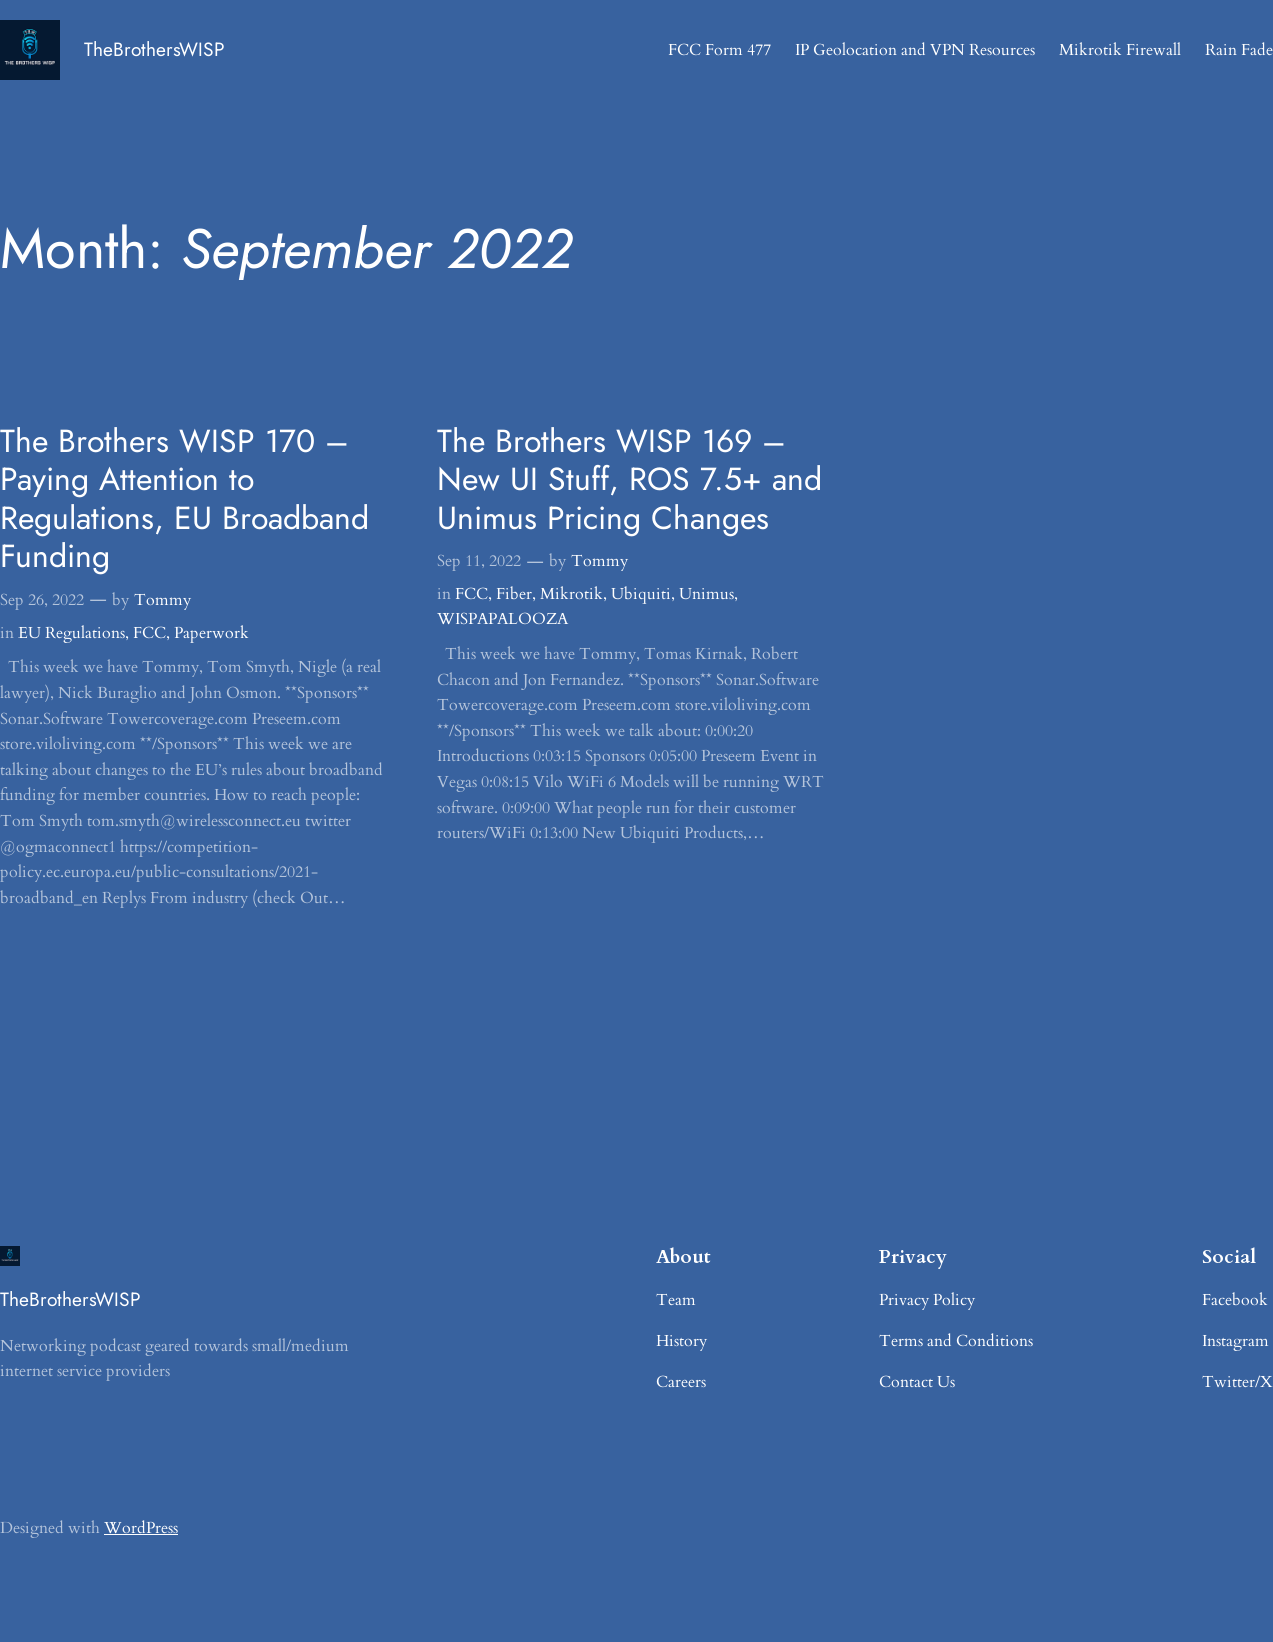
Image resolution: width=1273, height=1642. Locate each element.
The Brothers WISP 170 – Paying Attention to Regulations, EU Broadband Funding (184, 498)
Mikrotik (571, 594)
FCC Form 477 (719, 50)
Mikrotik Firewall (1120, 50)
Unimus (706, 594)
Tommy (162, 600)
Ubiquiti (641, 594)
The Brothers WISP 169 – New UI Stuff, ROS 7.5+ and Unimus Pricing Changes (629, 479)
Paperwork (211, 633)
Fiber (514, 594)
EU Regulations (71, 633)
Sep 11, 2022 (479, 561)
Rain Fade (1239, 50)
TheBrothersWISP (154, 49)
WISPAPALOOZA (502, 619)
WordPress (141, 1528)
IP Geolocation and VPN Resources (915, 50)
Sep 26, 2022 (42, 600)
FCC (149, 633)
